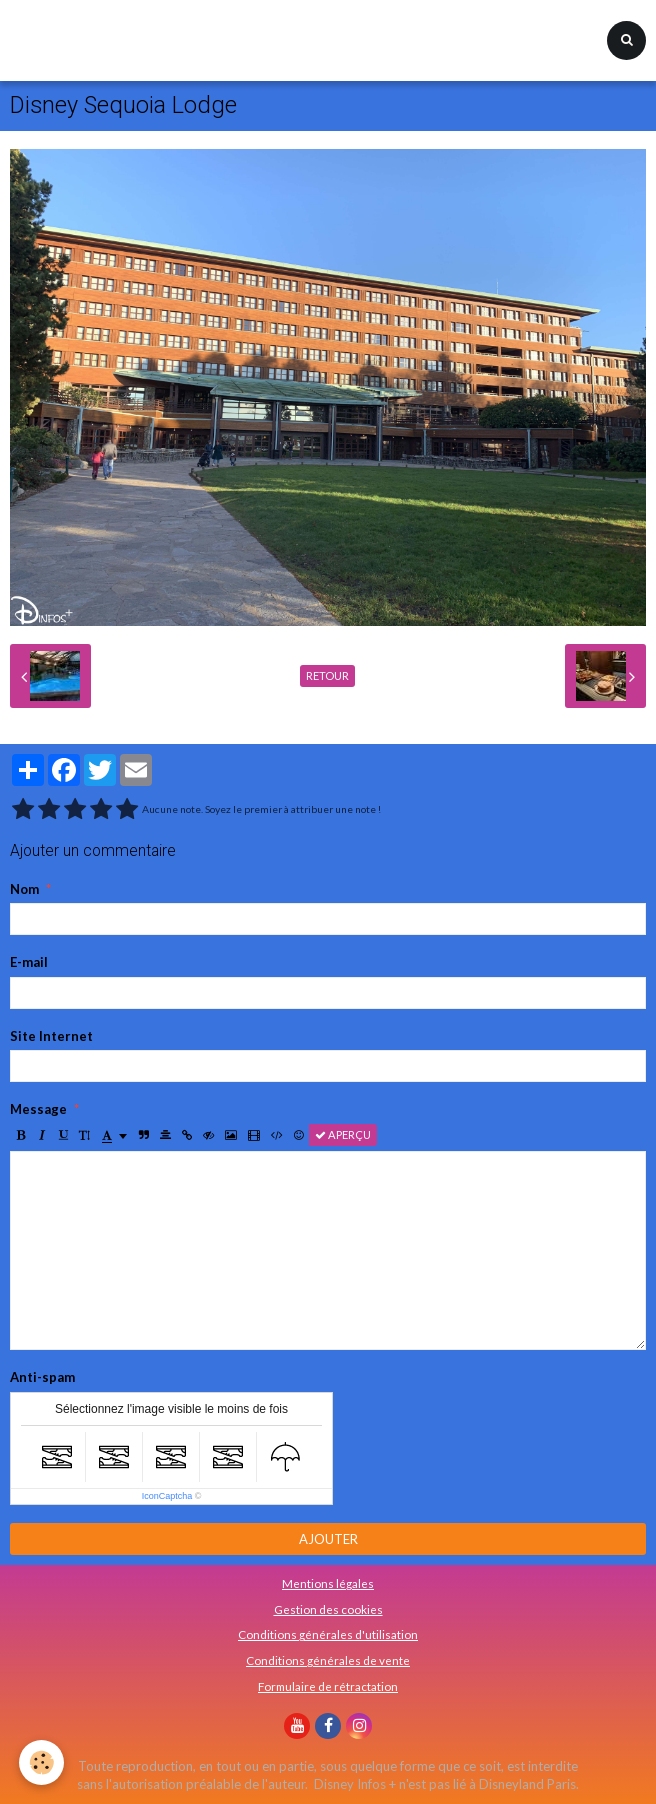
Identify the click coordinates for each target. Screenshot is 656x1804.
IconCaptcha (167, 1496)
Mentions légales (328, 1583)
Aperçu (343, 1134)
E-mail (29, 962)
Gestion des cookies (328, 1609)
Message (38, 1109)
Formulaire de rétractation (328, 1686)
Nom (24, 889)
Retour (327, 675)
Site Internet (51, 1036)
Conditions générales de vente (328, 1660)
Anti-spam (42, 1377)
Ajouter (328, 1539)
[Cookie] (42, 1762)
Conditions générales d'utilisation (328, 1634)
